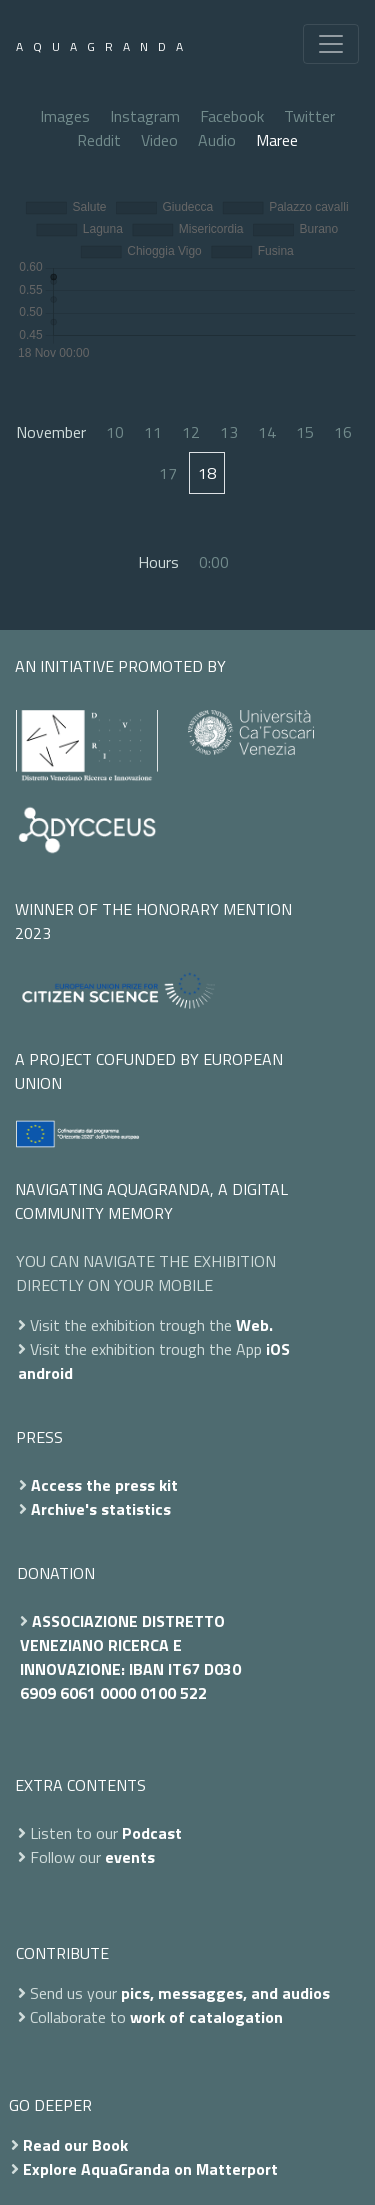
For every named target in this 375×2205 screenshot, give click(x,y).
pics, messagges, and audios (225, 1993)
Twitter (309, 116)
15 (305, 432)
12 (191, 432)
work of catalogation (206, 2017)
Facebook (232, 116)
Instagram (145, 116)
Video (159, 140)
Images (65, 116)
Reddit (99, 140)
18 (207, 473)
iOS (278, 1349)
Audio (217, 140)
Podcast (152, 1833)
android (45, 1373)
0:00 (214, 562)
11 (153, 432)
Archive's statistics (101, 1509)
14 (267, 432)
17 (168, 473)
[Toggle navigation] (331, 44)
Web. (254, 1325)
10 (115, 432)
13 (229, 432)
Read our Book (75, 2145)
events (130, 1857)
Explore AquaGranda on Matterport (150, 2169)
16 (343, 432)
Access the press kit (104, 1485)
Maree (277, 140)
